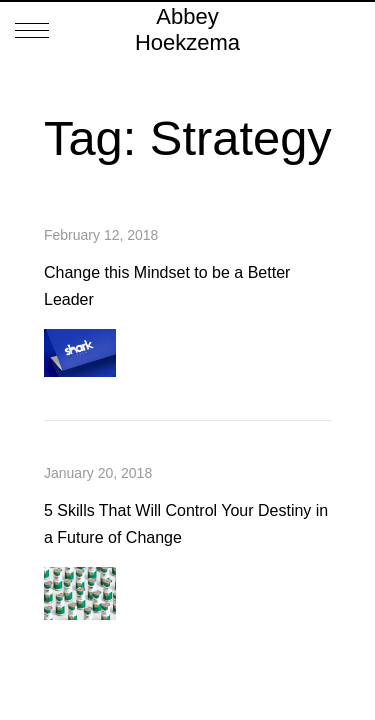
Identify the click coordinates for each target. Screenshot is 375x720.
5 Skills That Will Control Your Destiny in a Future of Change (186, 523)
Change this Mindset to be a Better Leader (167, 285)
